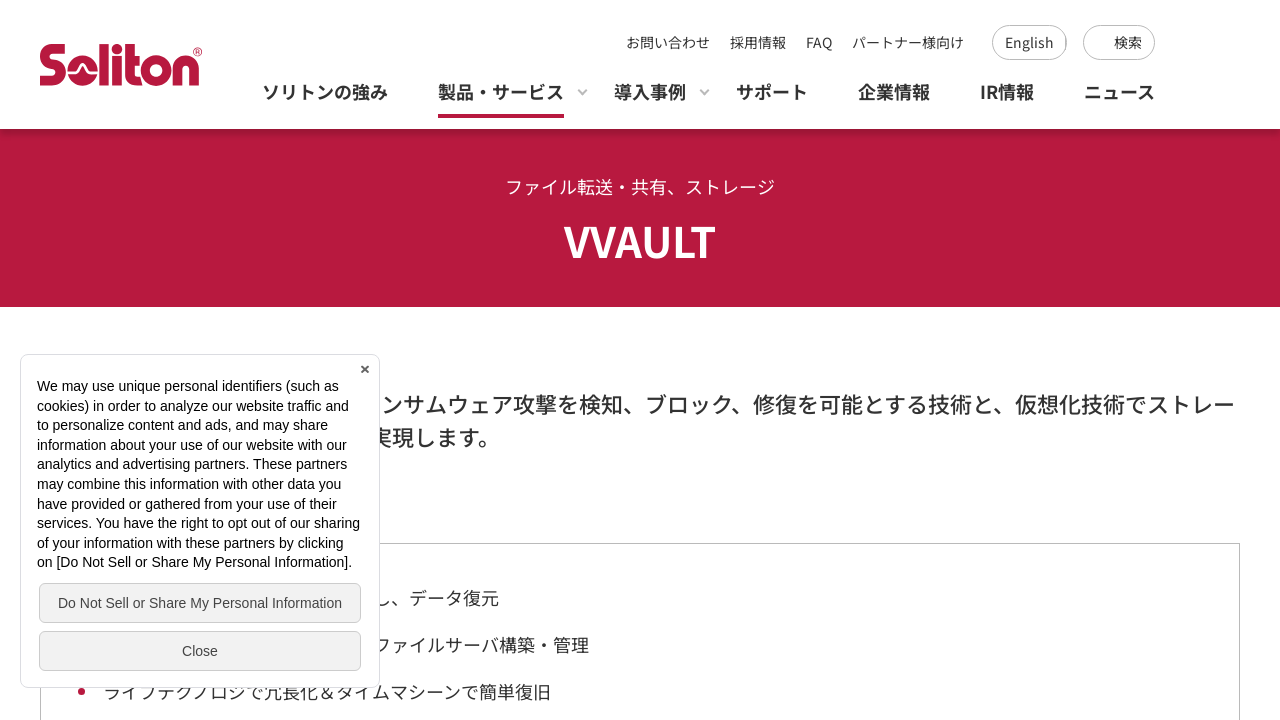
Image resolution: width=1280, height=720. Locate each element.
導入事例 (650, 91)
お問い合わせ (668, 42)
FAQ (819, 42)
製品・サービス (501, 91)
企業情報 (894, 91)
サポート (772, 91)
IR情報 (1007, 91)
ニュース (1119, 91)
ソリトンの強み (325, 91)
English (1029, 42)
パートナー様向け (908, 42)
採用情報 (758, 42)
